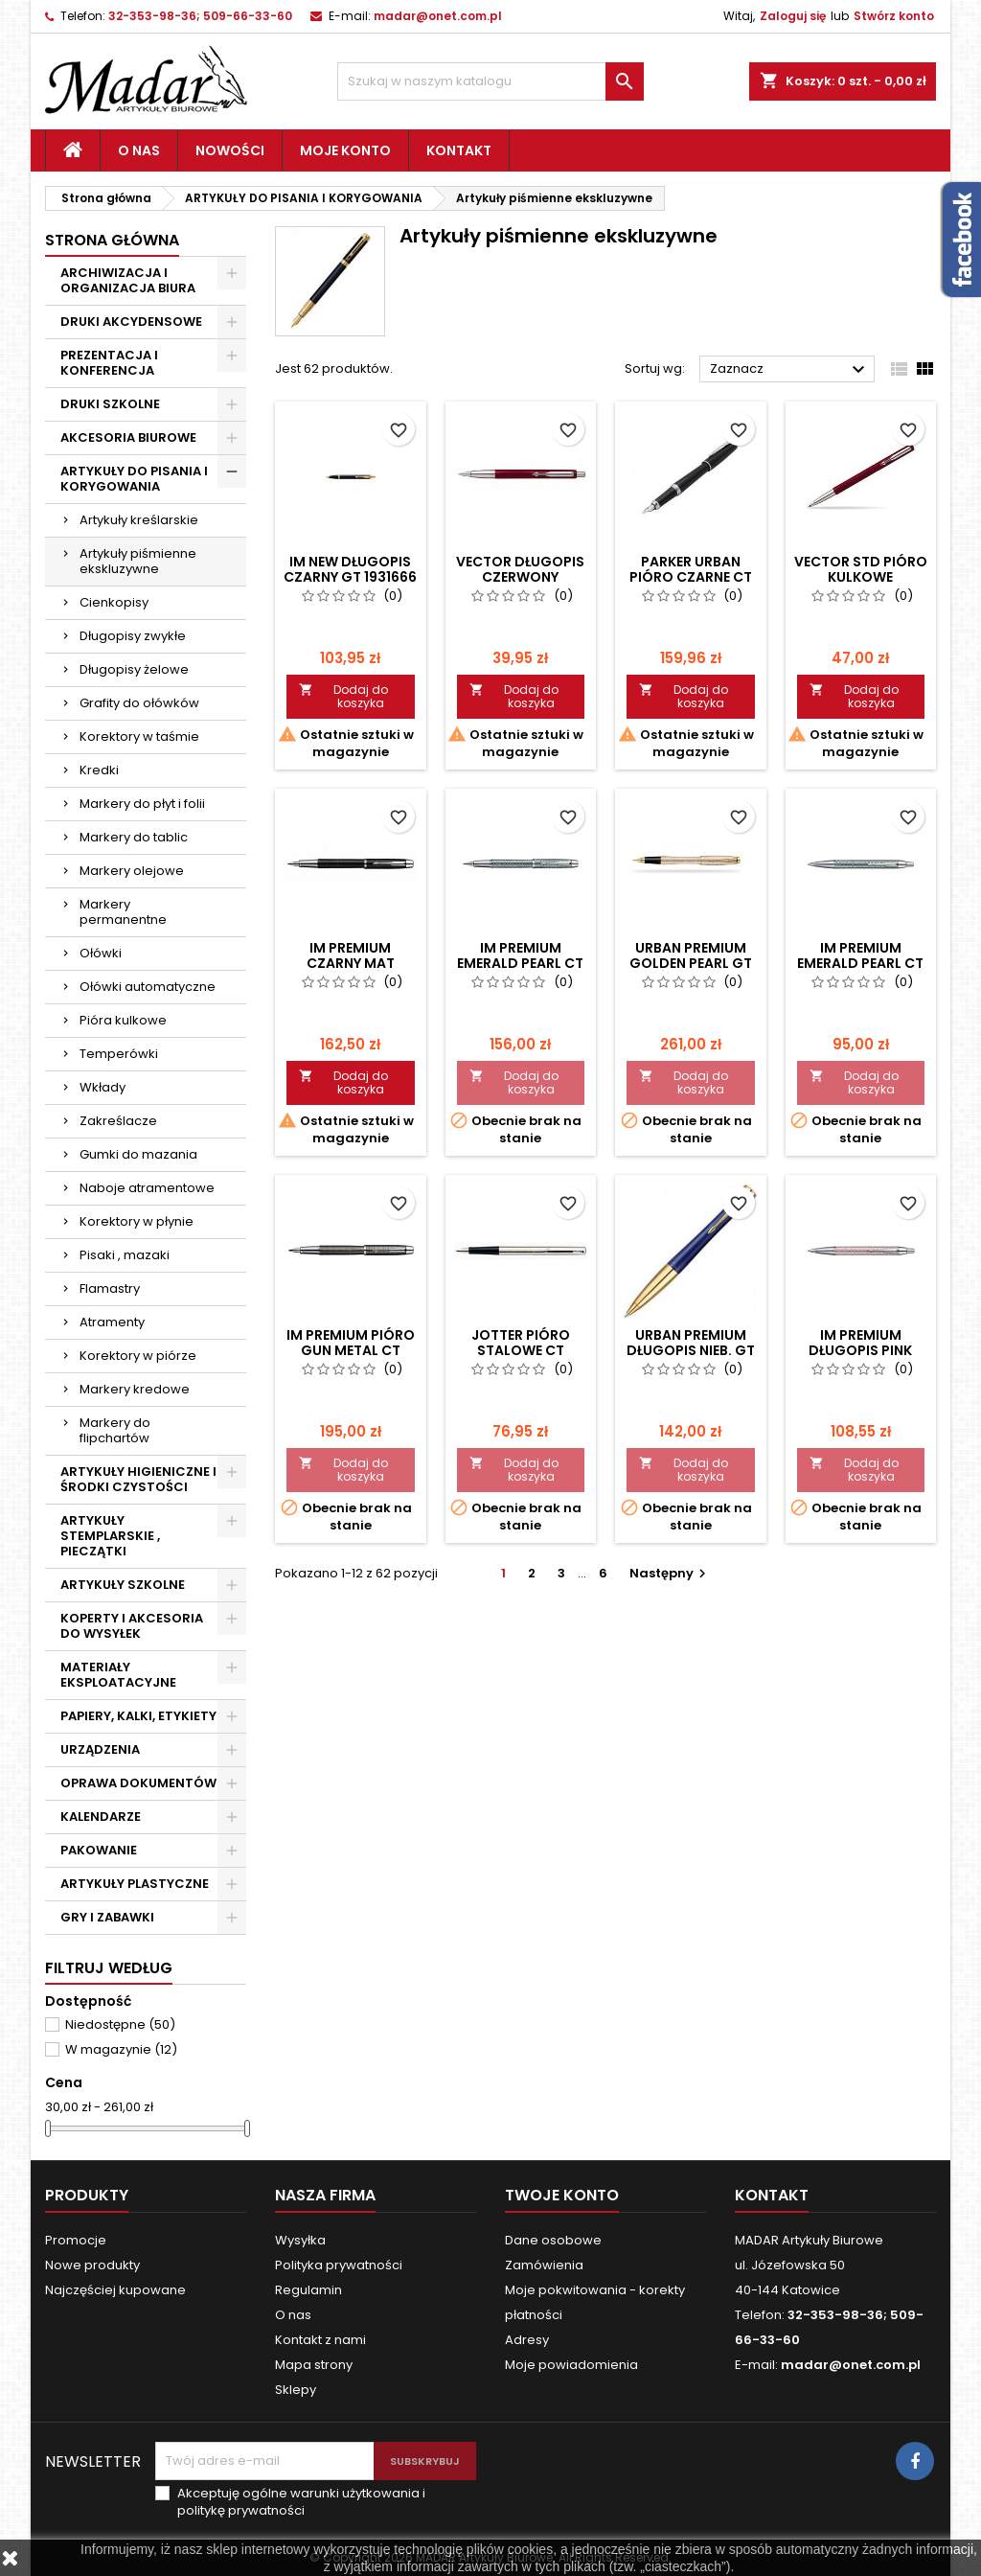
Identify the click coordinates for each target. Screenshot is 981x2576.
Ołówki (101, 953)
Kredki (99, 770)
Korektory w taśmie (139, 736)
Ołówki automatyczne (148, 987)
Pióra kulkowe (123, 1020)
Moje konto (345, 150)
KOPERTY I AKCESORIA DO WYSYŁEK (131, 1626)
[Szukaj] (490, 81)
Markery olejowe (132, 871)
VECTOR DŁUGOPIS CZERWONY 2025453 (520, 577)
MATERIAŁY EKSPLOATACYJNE (118, 1674)
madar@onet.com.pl (438, 16)
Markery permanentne (123, 912)
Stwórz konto (894, 16)
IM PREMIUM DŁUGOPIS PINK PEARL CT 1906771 (860, 1350)
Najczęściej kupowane (115, 2290)
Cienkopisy (114, 602)
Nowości (229, 150)
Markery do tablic (134, 837)
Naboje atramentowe (147, 1188)
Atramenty (112, 1322)
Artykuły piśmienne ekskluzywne (138, 561)
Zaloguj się (793, 16)
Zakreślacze (118, 1121)
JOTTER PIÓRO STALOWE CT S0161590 (520, 1350)
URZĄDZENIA (100, 1749)
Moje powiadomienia (571, 2365)
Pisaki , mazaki (125, 1255)
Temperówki (119, 1054)
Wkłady (102, 1087)
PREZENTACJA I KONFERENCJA (109, 363)
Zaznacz (790, 369)
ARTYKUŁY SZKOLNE (122, 1585)
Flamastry (110, 1288)
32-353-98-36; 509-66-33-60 (200, 16)
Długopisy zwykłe (133, 636)
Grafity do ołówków (139, 703)
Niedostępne (120, 2024)
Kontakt (458, 150)
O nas (139, 150)
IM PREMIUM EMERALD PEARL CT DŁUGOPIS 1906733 (860, 963)
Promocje (75, 2240)
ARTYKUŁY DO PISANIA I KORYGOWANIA (134, 478)
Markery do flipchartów (115, 1430)
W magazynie (121, 2049)
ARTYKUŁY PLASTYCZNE (134, 1883)
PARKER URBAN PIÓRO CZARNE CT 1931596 (690, 577)
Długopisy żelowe (134, 669)
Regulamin (308, 2290)
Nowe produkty (92, 2265)
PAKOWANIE (98, 1850)
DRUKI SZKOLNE (110, 404)
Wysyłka (300, 2240)
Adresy (527, 2340)
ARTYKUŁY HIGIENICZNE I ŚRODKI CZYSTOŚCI (138, 1479)
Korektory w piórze (138, 1355)
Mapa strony (314, 2365)
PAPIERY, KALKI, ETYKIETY (138, 1716)
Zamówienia (544, 2265)
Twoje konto (562, 2195)
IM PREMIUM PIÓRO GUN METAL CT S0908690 (350, 1350)
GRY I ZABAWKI (107, 1917)
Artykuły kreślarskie (139, 520)
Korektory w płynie (137, 1221)
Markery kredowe (135, 1389)
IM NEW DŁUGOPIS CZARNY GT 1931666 (350, 569)
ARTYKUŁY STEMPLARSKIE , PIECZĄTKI (110, 1535)
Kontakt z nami (320, 2340)
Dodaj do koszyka (343, 696)
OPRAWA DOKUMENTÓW (138, 1783)
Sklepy (295, 2389)
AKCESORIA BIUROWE (128, 437)
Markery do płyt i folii (142, 803)
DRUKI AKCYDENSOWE (131, 321)
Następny (670, 1573)
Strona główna (112, 240)
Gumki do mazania (138, 1154)
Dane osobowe (553, 2240)
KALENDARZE (100, 1816)
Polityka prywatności (338, 2265)
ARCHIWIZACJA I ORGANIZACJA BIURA (127, 280)
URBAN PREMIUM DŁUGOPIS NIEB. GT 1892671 (691, 1350)
